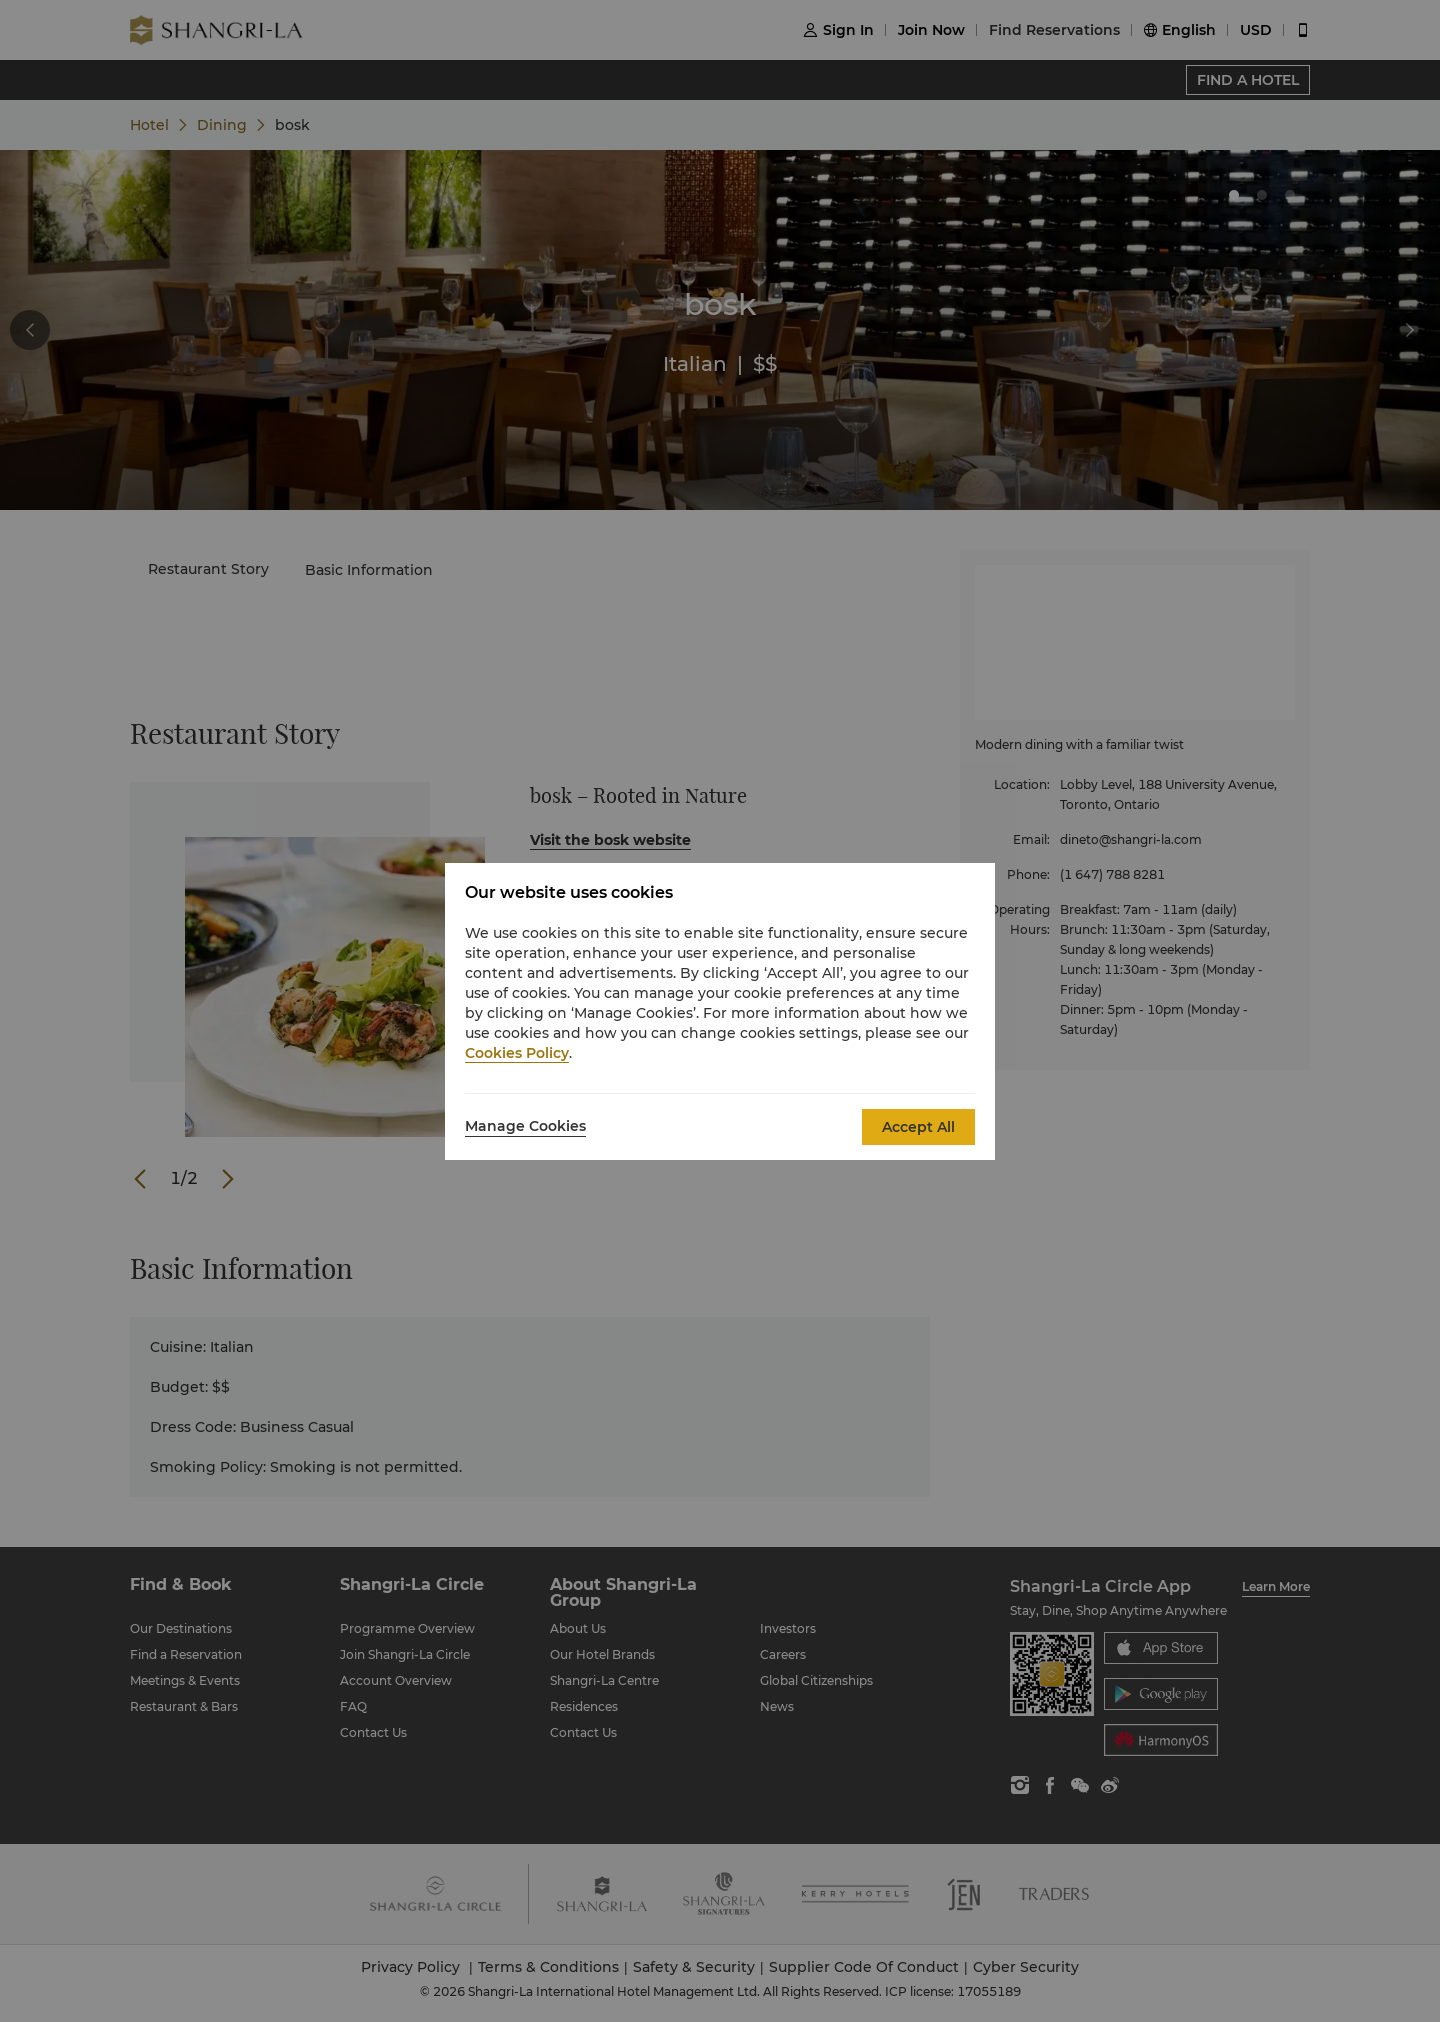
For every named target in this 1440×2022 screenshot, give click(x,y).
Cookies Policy (517, 1053)
